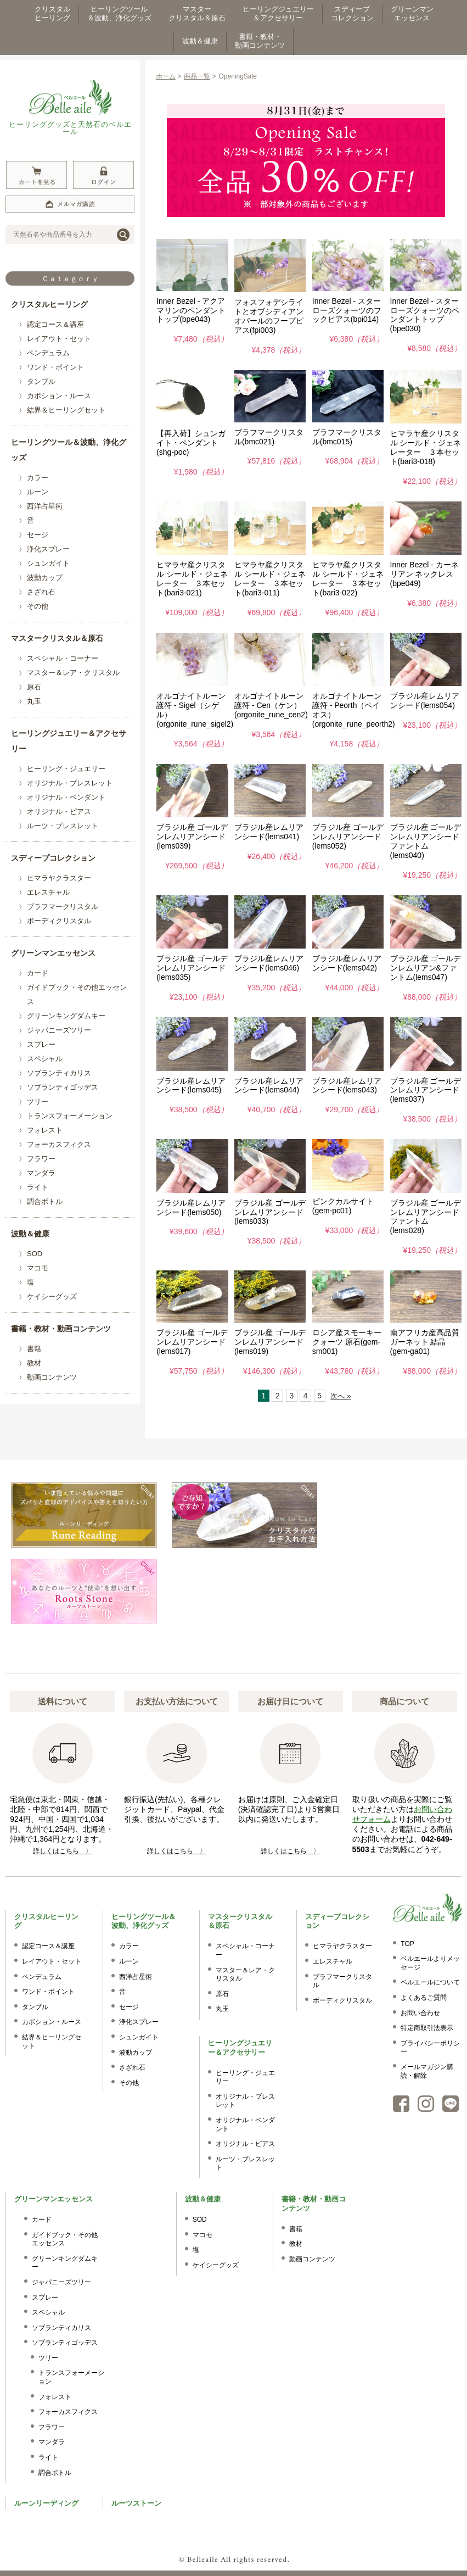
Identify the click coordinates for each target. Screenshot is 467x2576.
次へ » (340, 1396)
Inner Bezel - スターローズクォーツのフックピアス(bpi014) (346, 310)
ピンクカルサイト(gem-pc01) (343, 1206)
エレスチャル (48, 892)
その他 (37, 606)
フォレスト (45, 1130)
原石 (34, 687)
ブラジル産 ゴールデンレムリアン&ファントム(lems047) (426, 968)
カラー (37, 477)
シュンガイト (48, 563)
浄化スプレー (48, 549)
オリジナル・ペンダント (66, 797)
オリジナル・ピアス (59, 811)
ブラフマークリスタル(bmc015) (346, 437)
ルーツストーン (136, 2503)
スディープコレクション (53, 858)
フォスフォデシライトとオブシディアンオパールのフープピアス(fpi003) (268, 316)
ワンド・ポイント (55, 367)
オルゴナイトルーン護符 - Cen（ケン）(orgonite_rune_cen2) (271, 705)
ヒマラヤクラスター (59, 878)
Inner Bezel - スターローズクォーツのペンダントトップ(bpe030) (424, 315)
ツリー (37, 1101)
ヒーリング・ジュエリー (66, 769)
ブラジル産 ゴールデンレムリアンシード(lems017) (192, 1342)
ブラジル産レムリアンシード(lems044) (268, 1086)
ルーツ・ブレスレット (62, 826)
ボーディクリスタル (59, 921)
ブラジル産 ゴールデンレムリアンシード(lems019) (270, 1342)
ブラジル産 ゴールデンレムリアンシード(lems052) (348, 836)
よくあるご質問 (424, 1997)
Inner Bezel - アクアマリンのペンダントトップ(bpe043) (191, 310)
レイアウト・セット (59, 338)
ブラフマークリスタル (62, 906)
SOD (34, 1254)
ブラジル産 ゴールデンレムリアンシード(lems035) (192, 968)
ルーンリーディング (46, 2503)
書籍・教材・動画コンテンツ (61, 1328)
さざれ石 (41, 592)
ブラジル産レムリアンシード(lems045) (191, 1086)
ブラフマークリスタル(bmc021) (268, 437)
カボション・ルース (59, 396)
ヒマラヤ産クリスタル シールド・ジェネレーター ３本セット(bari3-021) (192, 578)
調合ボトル (45, 1201)
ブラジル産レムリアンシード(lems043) (346, 1086)
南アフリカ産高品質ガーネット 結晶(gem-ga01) (424, 1342)
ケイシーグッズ (52, 1296)
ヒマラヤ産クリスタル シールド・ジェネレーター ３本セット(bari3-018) (426, 447)
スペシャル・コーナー (62, 658)
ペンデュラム (48, 353)
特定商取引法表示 (427, 2028)
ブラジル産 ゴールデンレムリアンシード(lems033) (270, 1212)
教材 (34, 1363)
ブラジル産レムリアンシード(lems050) (191, 1207)
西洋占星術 (45, 506)
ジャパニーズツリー (59, 1030)
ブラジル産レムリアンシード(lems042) (346, 963)
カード (37, 973)
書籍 (34, 1349)
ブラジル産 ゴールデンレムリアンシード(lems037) (426, 1090)
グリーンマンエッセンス (53, 953)
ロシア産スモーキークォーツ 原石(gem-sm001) (346, 1342)
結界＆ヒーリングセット (66, 410)
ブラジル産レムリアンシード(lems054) (424, 701)
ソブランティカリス (59, 1073)
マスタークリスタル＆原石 (57, 638)
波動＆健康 (30, 1233)
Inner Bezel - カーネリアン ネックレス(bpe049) (424, 574)
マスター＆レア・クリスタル (73, 672)
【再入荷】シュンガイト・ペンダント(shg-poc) (191, 442)
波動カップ (45, 577)
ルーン (37, 492)
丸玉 (34, 701)
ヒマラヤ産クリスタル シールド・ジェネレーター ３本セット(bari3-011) (270, 578)
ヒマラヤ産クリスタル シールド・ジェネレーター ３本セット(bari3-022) (348, 578)
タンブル (41, 381)
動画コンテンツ (52, 1377)
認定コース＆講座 (55, 324)
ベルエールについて (430, 1982)
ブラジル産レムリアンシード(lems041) (268, 832)
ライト (37, 1187)
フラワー (41, 1159)
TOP (407, 1944)
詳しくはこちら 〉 (62, 1851)
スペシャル (45, 1059)
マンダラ (41, 1173)
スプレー (41, 1044)
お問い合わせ (420, 2013)
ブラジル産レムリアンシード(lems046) (268, 963)
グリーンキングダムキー (66, 1016)
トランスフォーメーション (69, 1116)
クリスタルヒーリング (49, 304)
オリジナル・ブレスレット (69, 783)
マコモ (37, 1268)
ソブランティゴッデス (62, 1087)
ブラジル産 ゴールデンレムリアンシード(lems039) (192, 836)
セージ (37, 535)
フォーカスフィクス (59, 1144)
